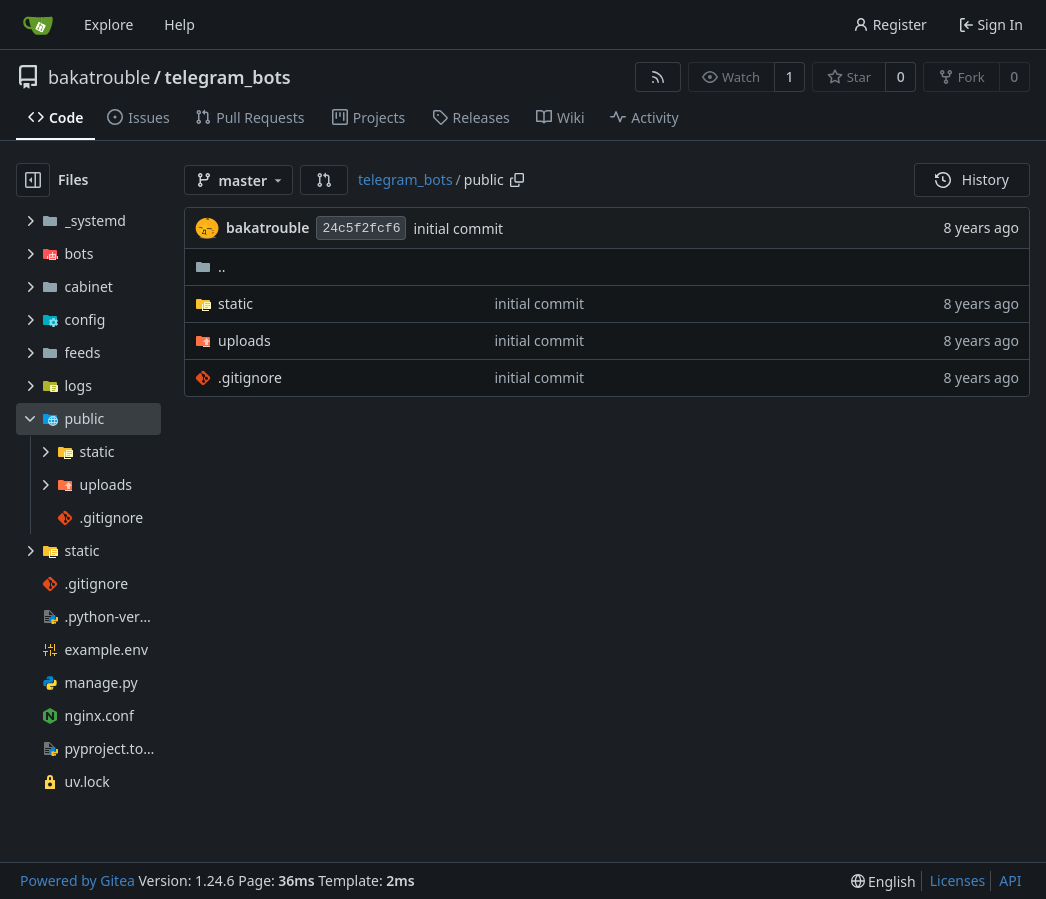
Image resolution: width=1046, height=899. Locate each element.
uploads (244, 340)
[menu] (883, 881)
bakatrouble (99, 77)
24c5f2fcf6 (361, 228)
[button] (324, 180)
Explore (108, 24)
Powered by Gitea (77, 880)
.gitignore (250, 377)
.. (210, 266)
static (235, 303)
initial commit (458, 228)
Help (179, 24)
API (1010, 880)
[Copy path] (517, 180)
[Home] (38, 25)
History (972, 179)
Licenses (958, 880)
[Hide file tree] (33, 180)
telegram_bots (228, 77)
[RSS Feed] (658, 77)
